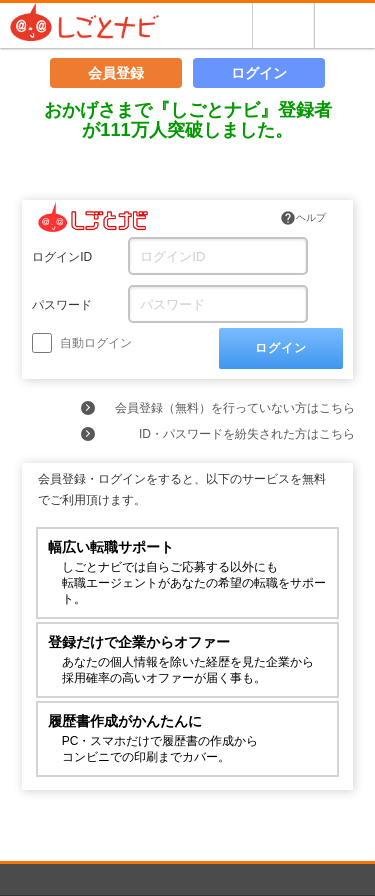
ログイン (259, 73)
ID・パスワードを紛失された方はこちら (247, 434)
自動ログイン (81, 343)
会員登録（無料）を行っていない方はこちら (235, 408)
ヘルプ (303, 218)
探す (283, 25)
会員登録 (116, 73)
